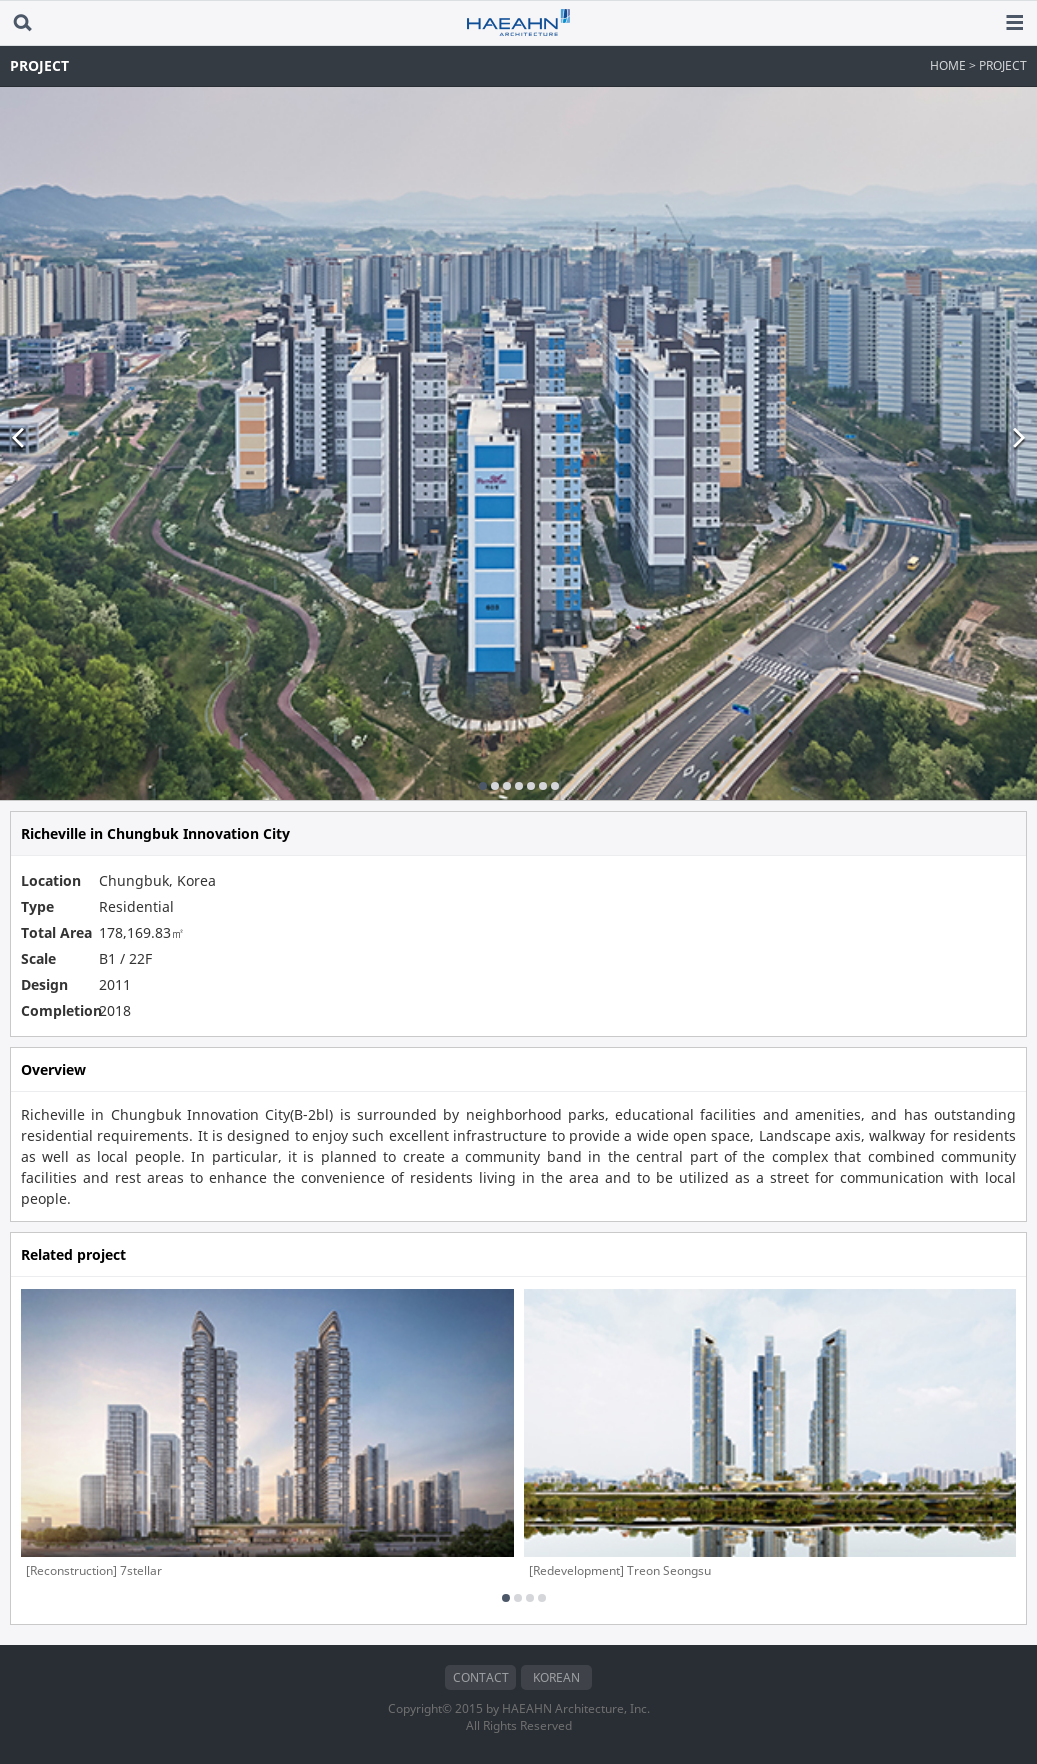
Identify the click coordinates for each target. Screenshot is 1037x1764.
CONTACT (481, 1677)
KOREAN (556, 1677)
